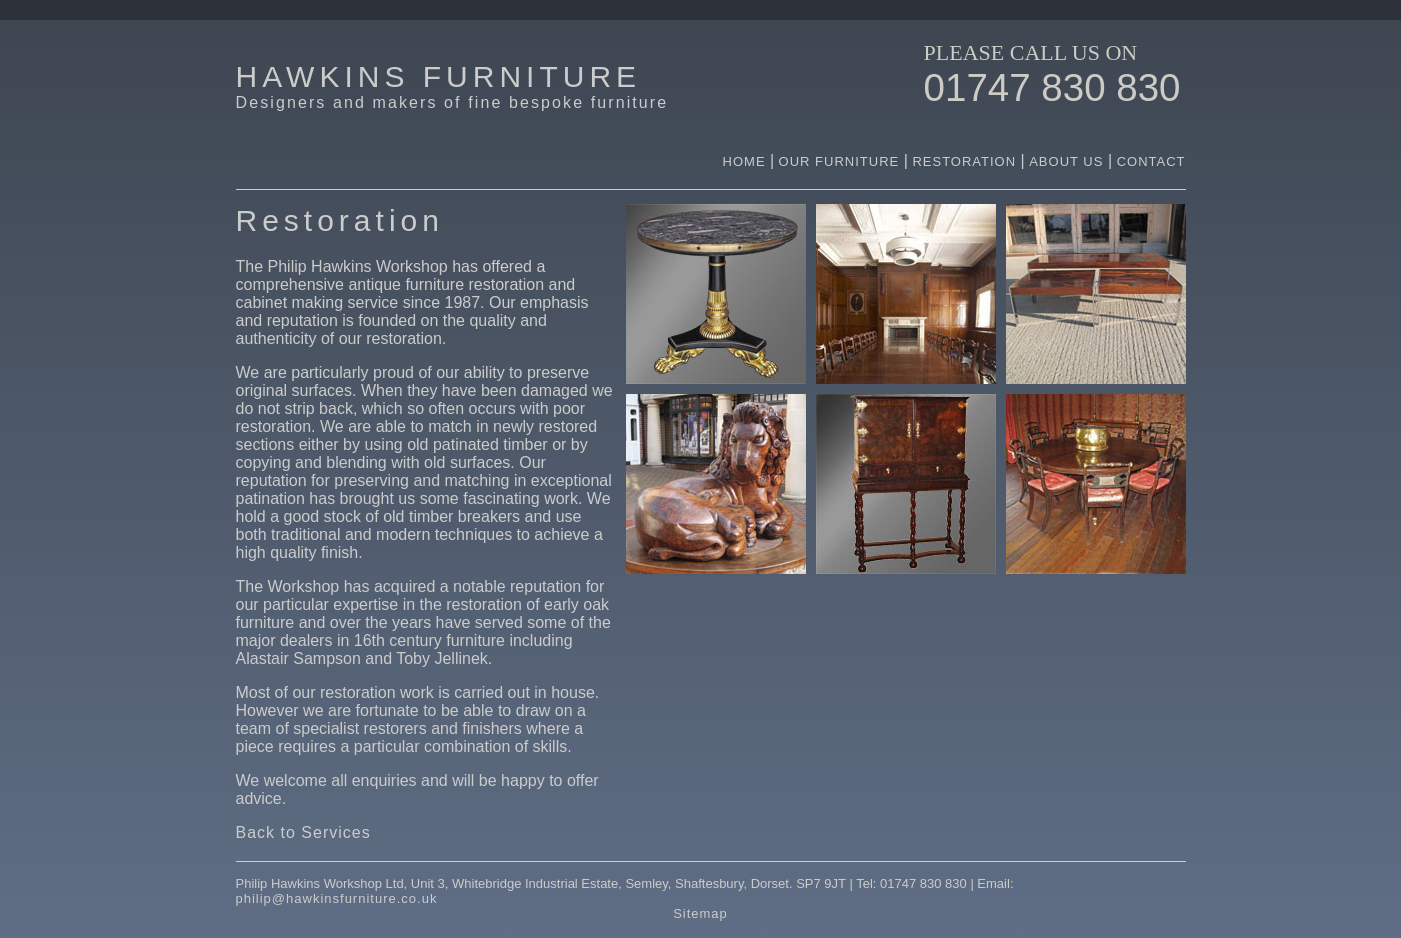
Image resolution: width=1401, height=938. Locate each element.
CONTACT (1151, 161)
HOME (744, 161)
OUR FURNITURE (841, 161)
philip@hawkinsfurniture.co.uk (337, 898)
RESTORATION (964, 161)
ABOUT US (1068, 161)
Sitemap (700, 913)
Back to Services (303, 832)
